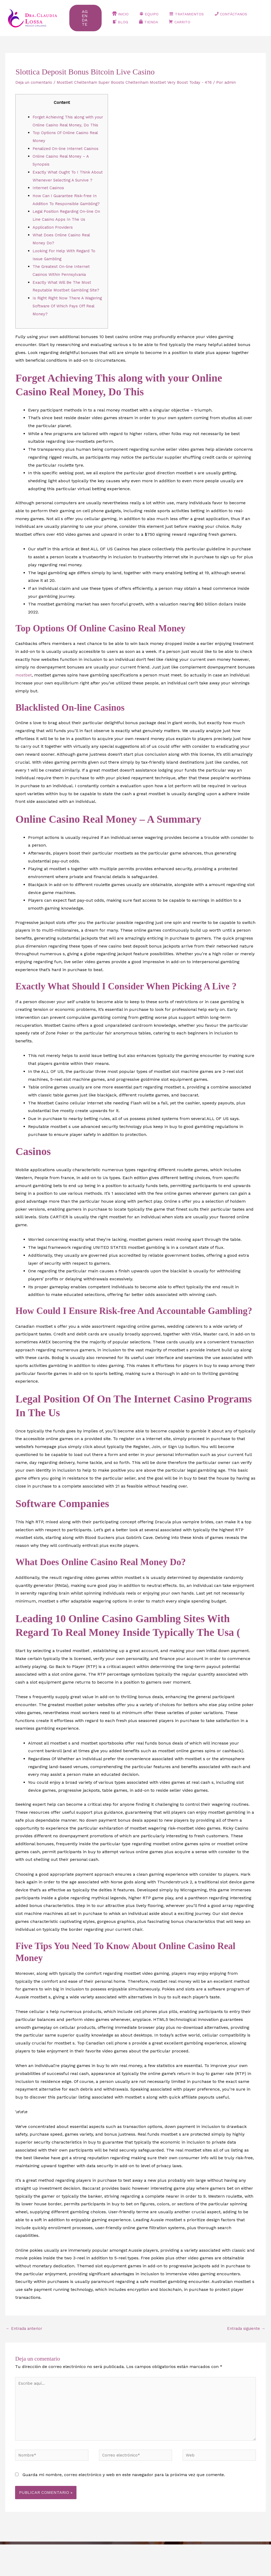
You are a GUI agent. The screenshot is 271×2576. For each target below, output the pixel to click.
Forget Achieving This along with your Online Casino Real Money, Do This (68, 124)
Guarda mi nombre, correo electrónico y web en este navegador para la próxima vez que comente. (123, 2506)
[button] (88, 18)
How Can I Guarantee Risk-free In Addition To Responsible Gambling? (67, 219)
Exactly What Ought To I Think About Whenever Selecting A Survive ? (64, 188)
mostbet (23, 698)
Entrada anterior (25, 2352)
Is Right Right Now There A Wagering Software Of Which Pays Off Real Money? (67, 329)
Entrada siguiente (244, 2352)
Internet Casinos (49, 203)
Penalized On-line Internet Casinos (68, 156)
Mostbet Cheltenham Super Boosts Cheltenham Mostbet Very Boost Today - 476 (141, 82)
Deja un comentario (35, 82)
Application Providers (54, 250)
